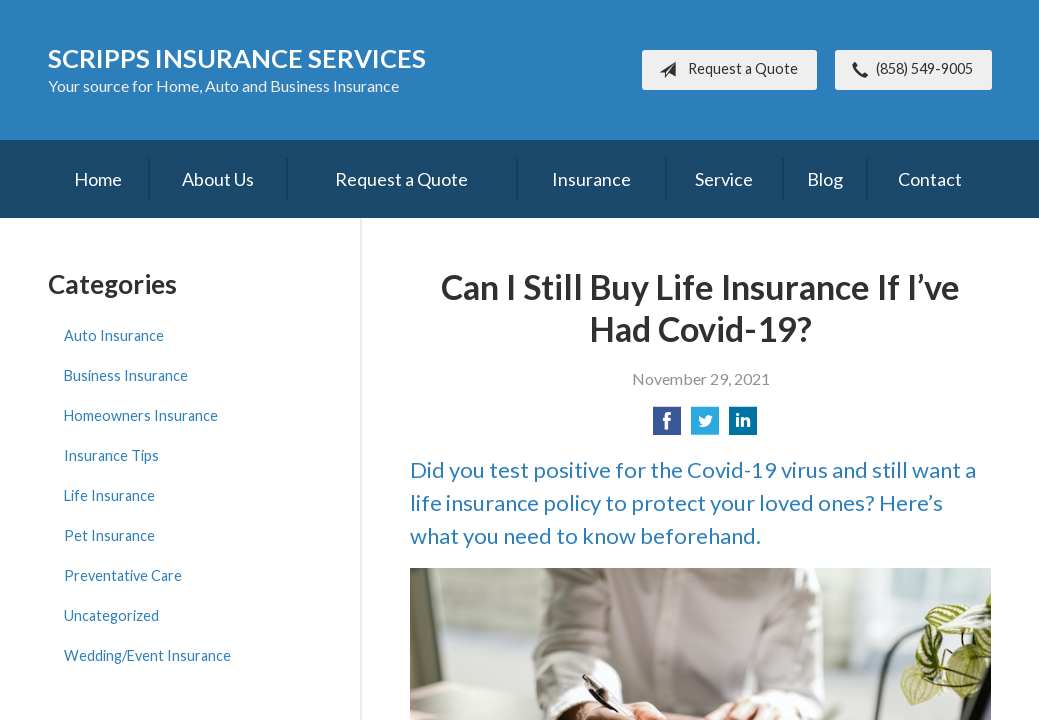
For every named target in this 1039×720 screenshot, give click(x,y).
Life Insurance (109, 495)
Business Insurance (126, 375)
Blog (825, 179)
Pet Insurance (109, 535)
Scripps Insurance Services (237, 58)
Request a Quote (724, 70)
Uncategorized (111, 615)
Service (724, 179)
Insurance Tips (111, 455)
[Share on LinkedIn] (743, 426)
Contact (930, 179)
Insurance (591, 179)
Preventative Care (123, 575)
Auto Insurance (114, 335)
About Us (218, 179)
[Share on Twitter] (705, 426)
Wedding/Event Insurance (147, 655)
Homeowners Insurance (141, 415)
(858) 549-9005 (908, 70)
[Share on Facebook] (667, 426)
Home (98, 179)
